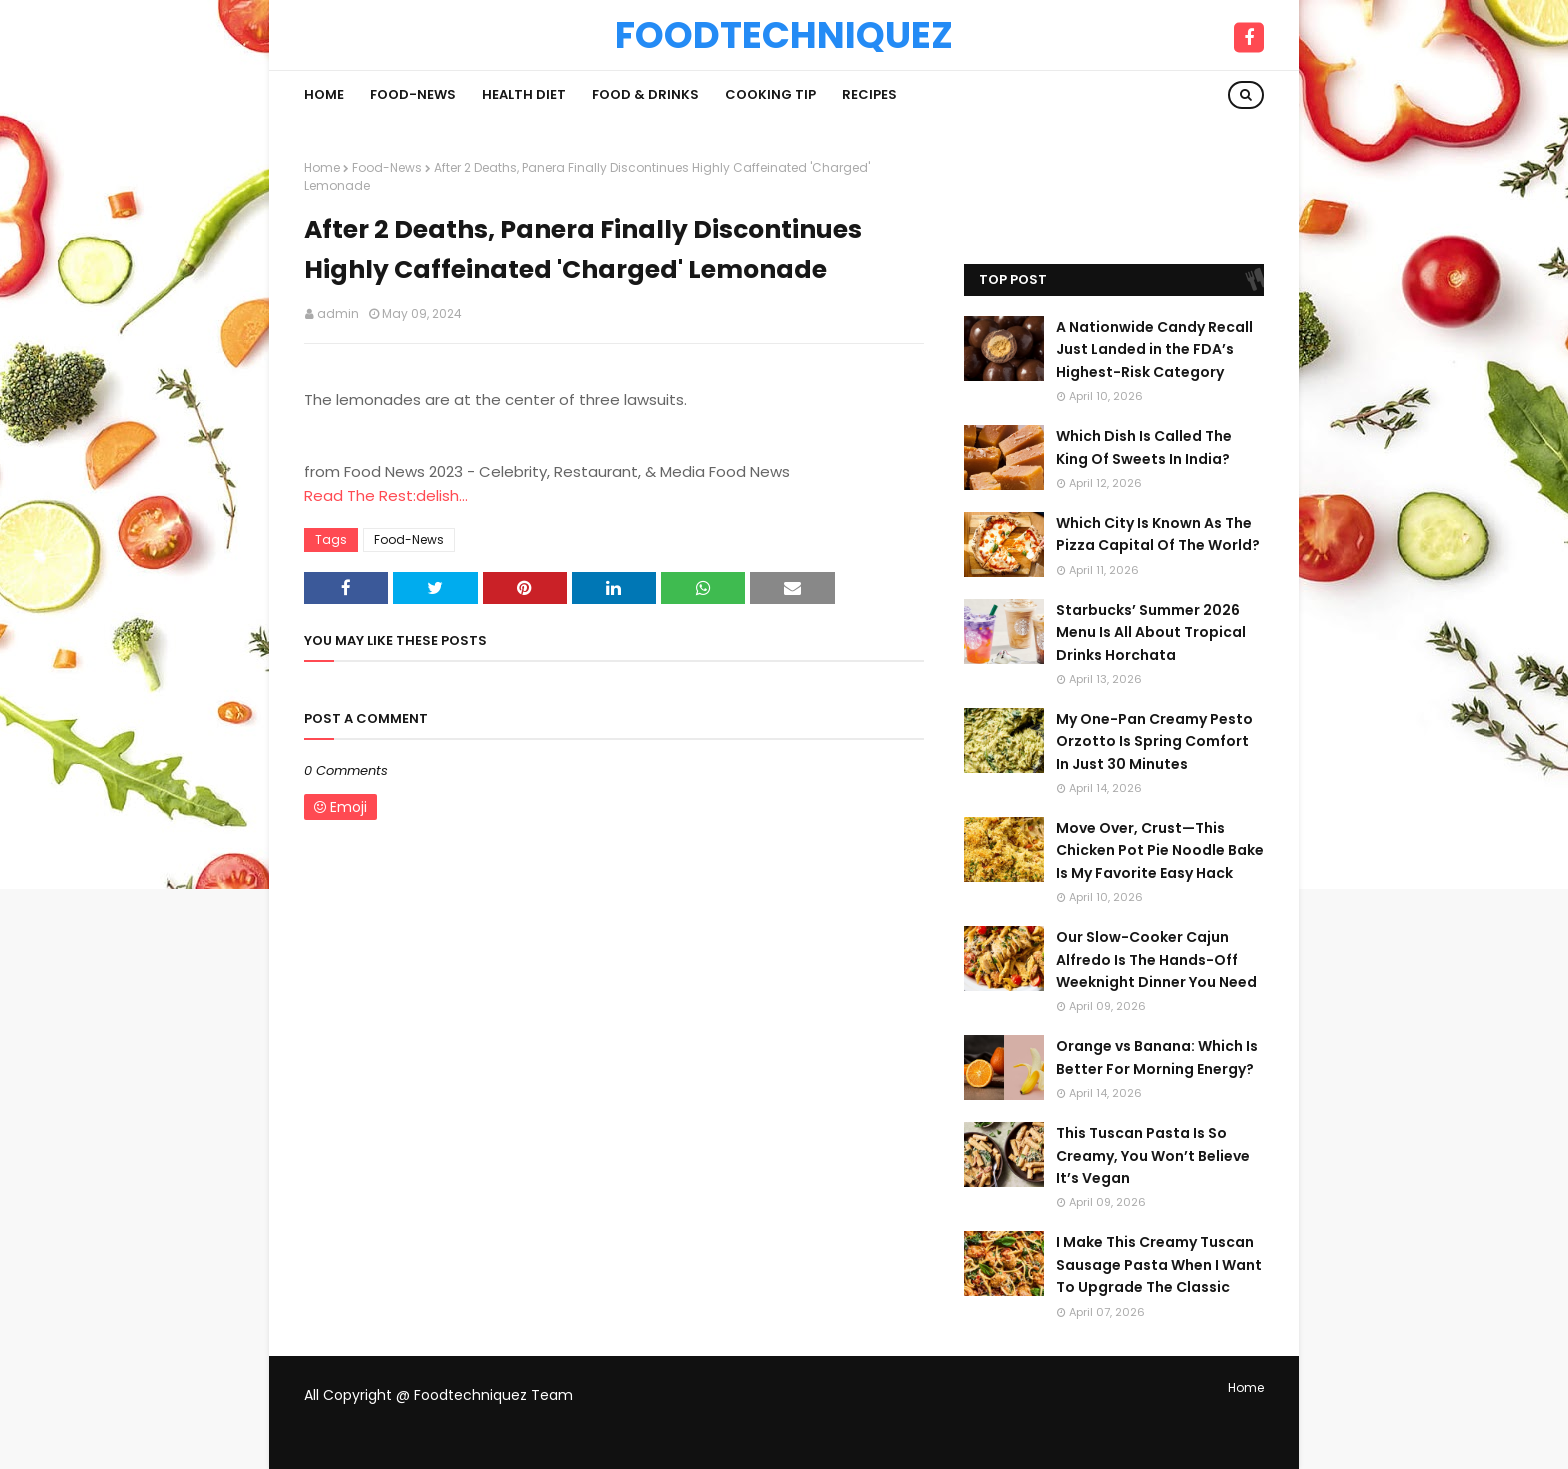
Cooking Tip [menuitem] (770, 94)
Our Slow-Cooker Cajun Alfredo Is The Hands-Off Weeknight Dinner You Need (1156, 959)
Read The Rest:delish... (386, 495)
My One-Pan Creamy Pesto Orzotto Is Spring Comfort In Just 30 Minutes (1154, 741)
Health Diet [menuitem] (524, 94)
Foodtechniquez (784, 35)
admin (338, 313)
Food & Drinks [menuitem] (645, 94)
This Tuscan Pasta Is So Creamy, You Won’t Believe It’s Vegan (1153, 1155)
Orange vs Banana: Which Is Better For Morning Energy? (1157, 1057)
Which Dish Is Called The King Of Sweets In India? (1144, 447)
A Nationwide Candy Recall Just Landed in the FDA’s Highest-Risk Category (1154, 349)
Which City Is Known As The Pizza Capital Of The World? (1158, 534)
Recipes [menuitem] (869, 94)
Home (322, 167)
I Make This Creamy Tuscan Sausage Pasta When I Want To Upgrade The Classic (1159, 1264)
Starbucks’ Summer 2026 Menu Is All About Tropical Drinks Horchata (1151, 632)
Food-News (387, 167)
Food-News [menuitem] (413, 94)
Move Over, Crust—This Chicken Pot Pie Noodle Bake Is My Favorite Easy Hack (1160, 850)
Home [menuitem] (324, 94)
